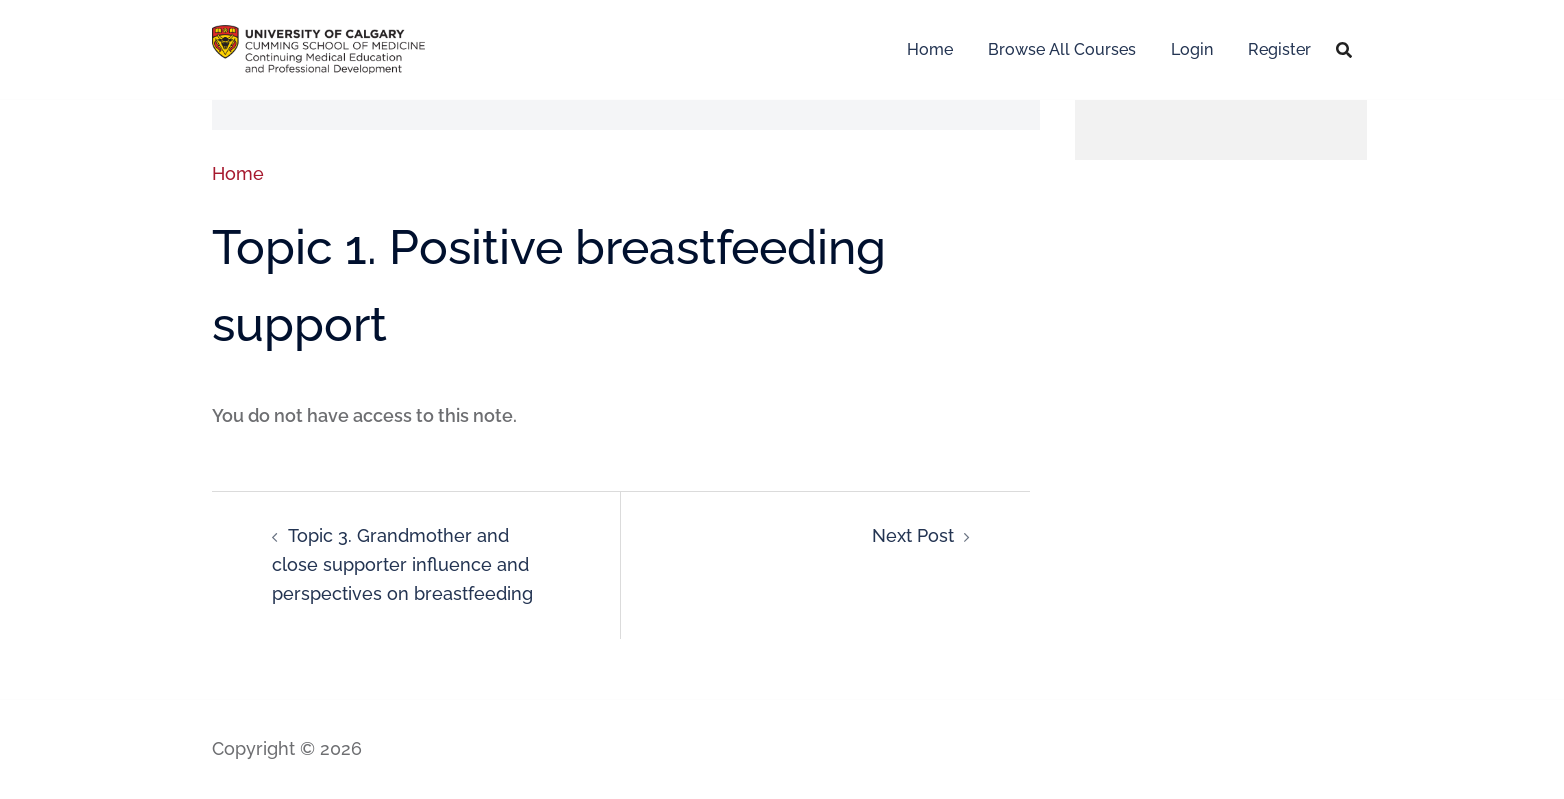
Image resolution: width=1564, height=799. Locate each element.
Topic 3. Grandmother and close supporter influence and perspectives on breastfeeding (402, 564)
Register (1279, 49)
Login (1192, 49)
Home (930, 49)
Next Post (913, 535)
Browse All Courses (1062, 49)
